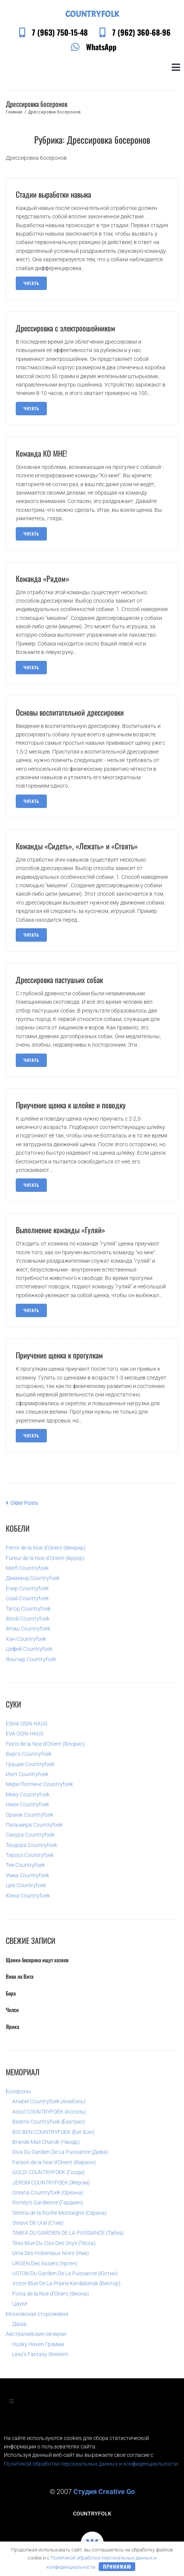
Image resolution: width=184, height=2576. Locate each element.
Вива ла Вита (19, 1976)
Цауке (19, 2304)
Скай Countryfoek (27, 1598)
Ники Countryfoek (27, 1804)
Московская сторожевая (37, 2314)
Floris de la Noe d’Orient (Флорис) (45, 1744)
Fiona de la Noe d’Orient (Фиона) (50, 2294)
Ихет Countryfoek (27, 1774)
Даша (19, 2324)
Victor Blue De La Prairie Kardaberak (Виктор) (66, 2283)
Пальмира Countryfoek (34, 1825)
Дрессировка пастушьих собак (59, 979)
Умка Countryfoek (27, 1875)
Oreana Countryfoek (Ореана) (47, 2192)
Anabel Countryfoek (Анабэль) (49, 2101)
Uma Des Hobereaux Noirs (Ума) (50, 2253)
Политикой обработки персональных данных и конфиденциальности (91, 2464)
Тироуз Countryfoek (30, 1855)
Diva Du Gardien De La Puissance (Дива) (60, 2152)
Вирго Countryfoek (28, 1754)
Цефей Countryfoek (29, 1649)
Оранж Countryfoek (29, 1815)
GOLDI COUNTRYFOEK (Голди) (48, 2172)
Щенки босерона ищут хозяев (37, 1960)
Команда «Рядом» (43, 578)
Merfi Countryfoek (27, 1568)
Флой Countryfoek (28, 1619)
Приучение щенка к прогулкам (59, 1355)
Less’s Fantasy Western (40, 2354)
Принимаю (117, 2566)
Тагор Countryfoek (28, 1609)
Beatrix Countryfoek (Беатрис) (48, 2122)
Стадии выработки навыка (53, 194)
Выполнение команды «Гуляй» (60, 1230)
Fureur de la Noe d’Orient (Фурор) (45, 1558)
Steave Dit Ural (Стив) (38, 2223)
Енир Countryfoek (27, 1588)
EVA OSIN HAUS (24, 1733)
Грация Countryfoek (30, 1764)
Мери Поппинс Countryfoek (39, 1784)
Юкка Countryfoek (28, 1896)
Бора (11, 1993)
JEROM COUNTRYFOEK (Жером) (51, 2182)
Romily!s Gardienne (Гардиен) (47, 2202)
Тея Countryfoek (25, 1865)
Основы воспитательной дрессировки (70, 712)
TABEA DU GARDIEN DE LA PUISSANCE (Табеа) (68, 2233)
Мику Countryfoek (28, 1794)
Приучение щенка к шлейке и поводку (71, 1105)
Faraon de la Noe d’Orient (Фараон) (54, 2162)
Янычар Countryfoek (31, 1659)
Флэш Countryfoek (28, 1629)
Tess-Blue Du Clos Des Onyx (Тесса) (54, 2243)
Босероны (18, 2091)
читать (31, 283)
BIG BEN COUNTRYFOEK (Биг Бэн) (53, 2132)
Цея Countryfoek (26, 1885)
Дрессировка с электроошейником (65, 328)
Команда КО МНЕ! (41, 453)
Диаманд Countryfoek (33, 1578)
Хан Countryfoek (26, 1639)
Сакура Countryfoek (30, 1835)
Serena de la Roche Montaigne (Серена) (59, 2213)
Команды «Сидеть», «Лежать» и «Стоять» (77, 846)
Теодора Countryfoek (31, 1845)
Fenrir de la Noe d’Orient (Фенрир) (46, 1548)
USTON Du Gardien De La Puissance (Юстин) (65, 2273)
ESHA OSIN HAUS (26, 1724)
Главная (14, 112)
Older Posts (22, 1503)
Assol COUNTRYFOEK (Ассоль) (49, 2112)
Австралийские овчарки (36, 2334)
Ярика (12, 2026)
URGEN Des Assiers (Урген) (44, 2263)
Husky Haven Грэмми (38, 2344)
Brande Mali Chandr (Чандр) (46, 2142)
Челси (12, 2010)
